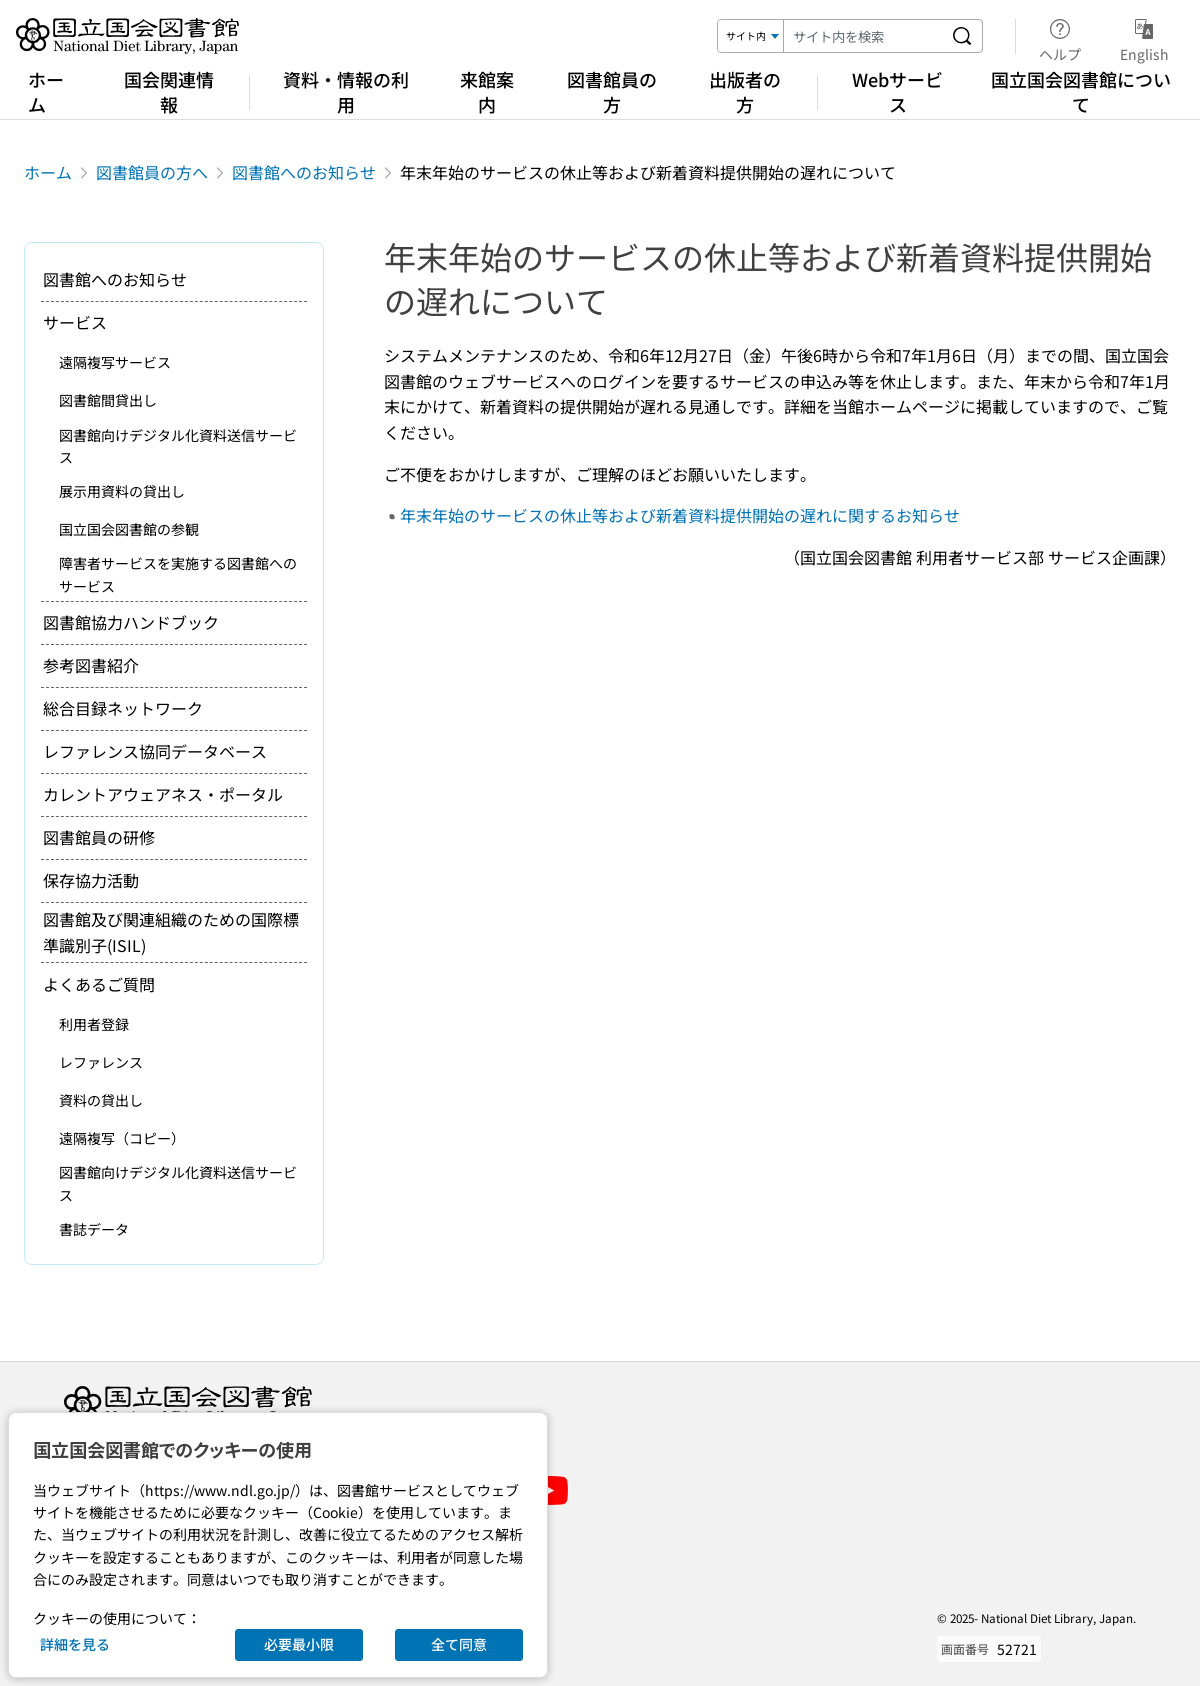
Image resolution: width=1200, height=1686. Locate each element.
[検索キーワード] (863, 36)
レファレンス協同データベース (155, 751)
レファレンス (101, 1062)
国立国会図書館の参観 (129, 529)
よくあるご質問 (99, 984)
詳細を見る (75, 1644)
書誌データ (94, 1229)
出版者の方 (745, 91)
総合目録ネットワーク (123, 708)
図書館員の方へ (152, 172)
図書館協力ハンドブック (131, 622)
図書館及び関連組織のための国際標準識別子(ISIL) (171, 932)
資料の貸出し (101, 1100)
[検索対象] (751, 36)
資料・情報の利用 (346, 91)
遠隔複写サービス (115, 362)
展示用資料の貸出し (122, 491)
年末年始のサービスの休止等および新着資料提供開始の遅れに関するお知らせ (680, 515)
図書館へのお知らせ (304, 172)
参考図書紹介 (91, 665)
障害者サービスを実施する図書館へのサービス (178, 574)
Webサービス (897, 91)
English (1144, 37)
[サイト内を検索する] (962, 36)
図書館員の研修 (99, 837)
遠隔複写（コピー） (122, 1138)
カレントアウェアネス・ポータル (163, 794)
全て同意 (459, 1644)
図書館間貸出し (108, 400)
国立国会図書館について (1081, 91)
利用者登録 (94, 1024)
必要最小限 (299, 1644)
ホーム (46, 91)
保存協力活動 (91, 880)
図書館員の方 (612, 91)
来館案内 (487, 91)
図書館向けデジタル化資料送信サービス (178, 446)
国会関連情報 (169, 91)
